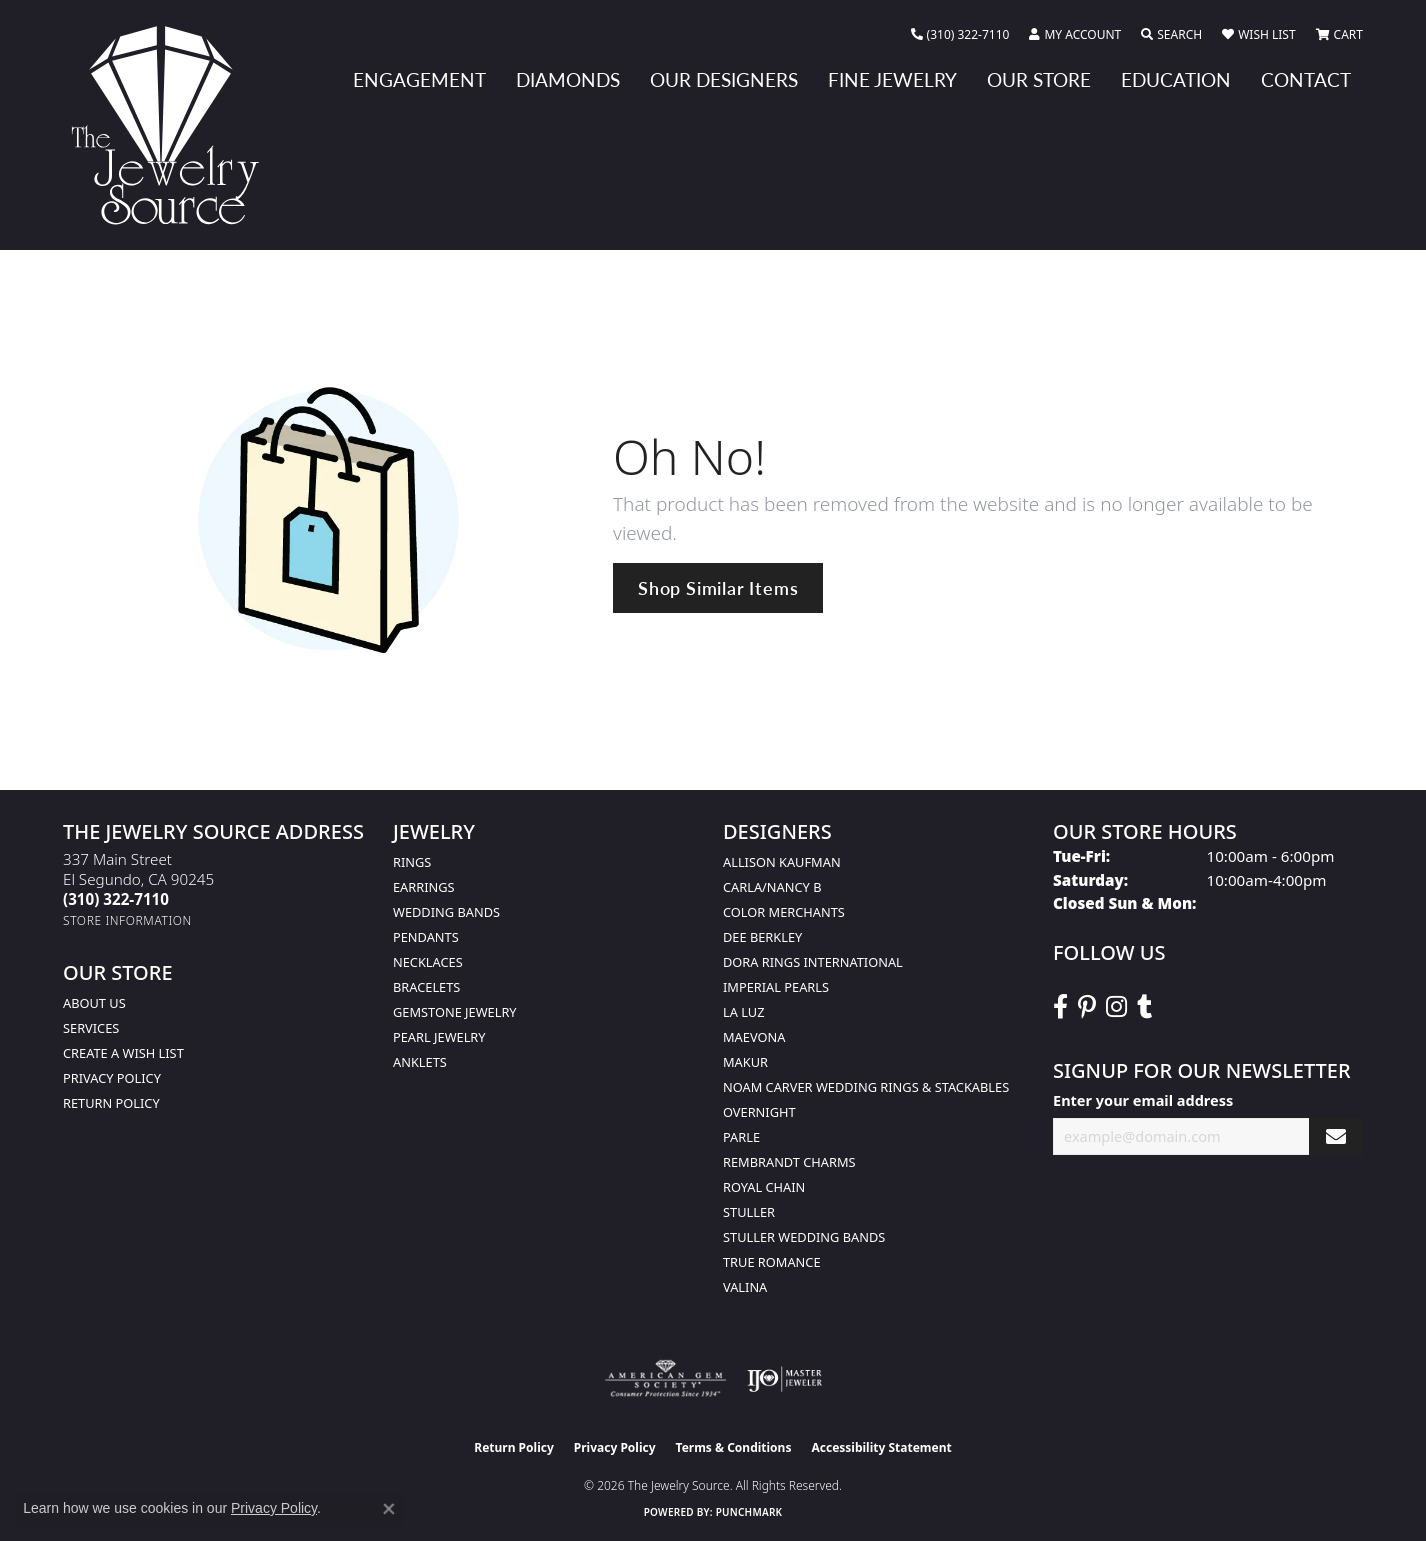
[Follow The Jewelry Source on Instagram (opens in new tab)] (1116, 1007)
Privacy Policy (112, 1078)
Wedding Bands (446, 912)
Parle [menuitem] (741, 1137)
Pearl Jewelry (439, 1037)
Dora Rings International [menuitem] (813, 962)
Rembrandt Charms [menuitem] (789, 1162)
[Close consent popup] (389, 1509)
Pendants (426, 937)
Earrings (424, 887)
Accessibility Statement (881, 1447)
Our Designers (724, 79)
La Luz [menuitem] (743, 1012)
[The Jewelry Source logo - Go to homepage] (173, 125)
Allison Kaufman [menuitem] (782, 862)
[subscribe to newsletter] (1336, 1136)
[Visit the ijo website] (784, 1379)
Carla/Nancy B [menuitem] (772, 887)
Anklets (420, 1062)
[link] (960, 35)
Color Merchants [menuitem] (784, 912)
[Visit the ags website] (665, 1379)
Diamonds (568, 79)
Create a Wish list (123, 1053)
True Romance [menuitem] (772, 1262)
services (91, 1028)
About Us (94, 1003)
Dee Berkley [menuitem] (762, 937)
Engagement (419, 79)
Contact (1306, 79)
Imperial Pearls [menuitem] (776, 987)
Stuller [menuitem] (749, 1212)
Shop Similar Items (718, 587)
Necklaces (428, 962)
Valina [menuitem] (745, 1287)
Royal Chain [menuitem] (764, 1187)
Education (1176, 79)
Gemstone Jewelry (455, 1012)
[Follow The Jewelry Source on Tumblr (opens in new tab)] (1144, 1007)
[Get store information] (127, 920)
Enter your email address (1143, 1100)
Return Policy (111, 1103)
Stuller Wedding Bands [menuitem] (804, 1237)
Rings (412, 862)
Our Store (1039, 79)
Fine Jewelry (892, 79)
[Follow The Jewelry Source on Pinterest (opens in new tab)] (1087, 1007)
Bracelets (426, 987)
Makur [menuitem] (745, 1062)
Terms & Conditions (734, 1447)
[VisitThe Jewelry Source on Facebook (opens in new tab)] (1060, 1007)
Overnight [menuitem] (759, 1112)
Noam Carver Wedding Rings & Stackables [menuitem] (866, 1087)
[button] (1075, 35)
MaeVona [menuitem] (754, 1037)
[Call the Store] (116, 899)
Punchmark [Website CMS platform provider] (749, 1512)
